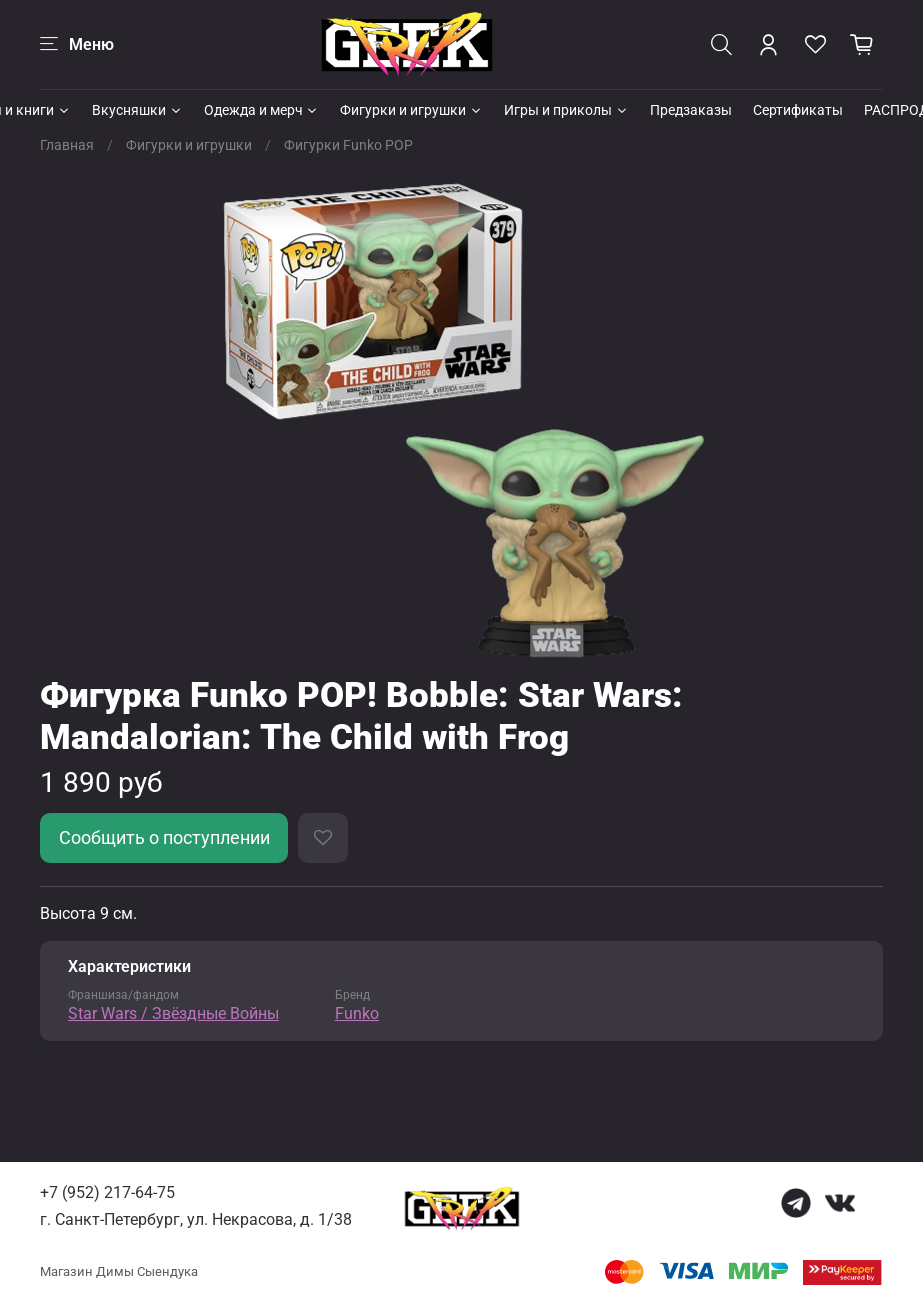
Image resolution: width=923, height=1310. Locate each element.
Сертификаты (798, 110)
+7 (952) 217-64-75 (107, 1192)
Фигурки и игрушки (411, 110)
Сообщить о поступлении (164, 838)
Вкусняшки (137, 110)
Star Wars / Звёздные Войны (173, 1013)
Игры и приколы (566, 110)
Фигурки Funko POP (348, 145)
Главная (67, 145)
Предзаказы (691, 110)
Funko (357, 1013)
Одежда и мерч (262, 110)
